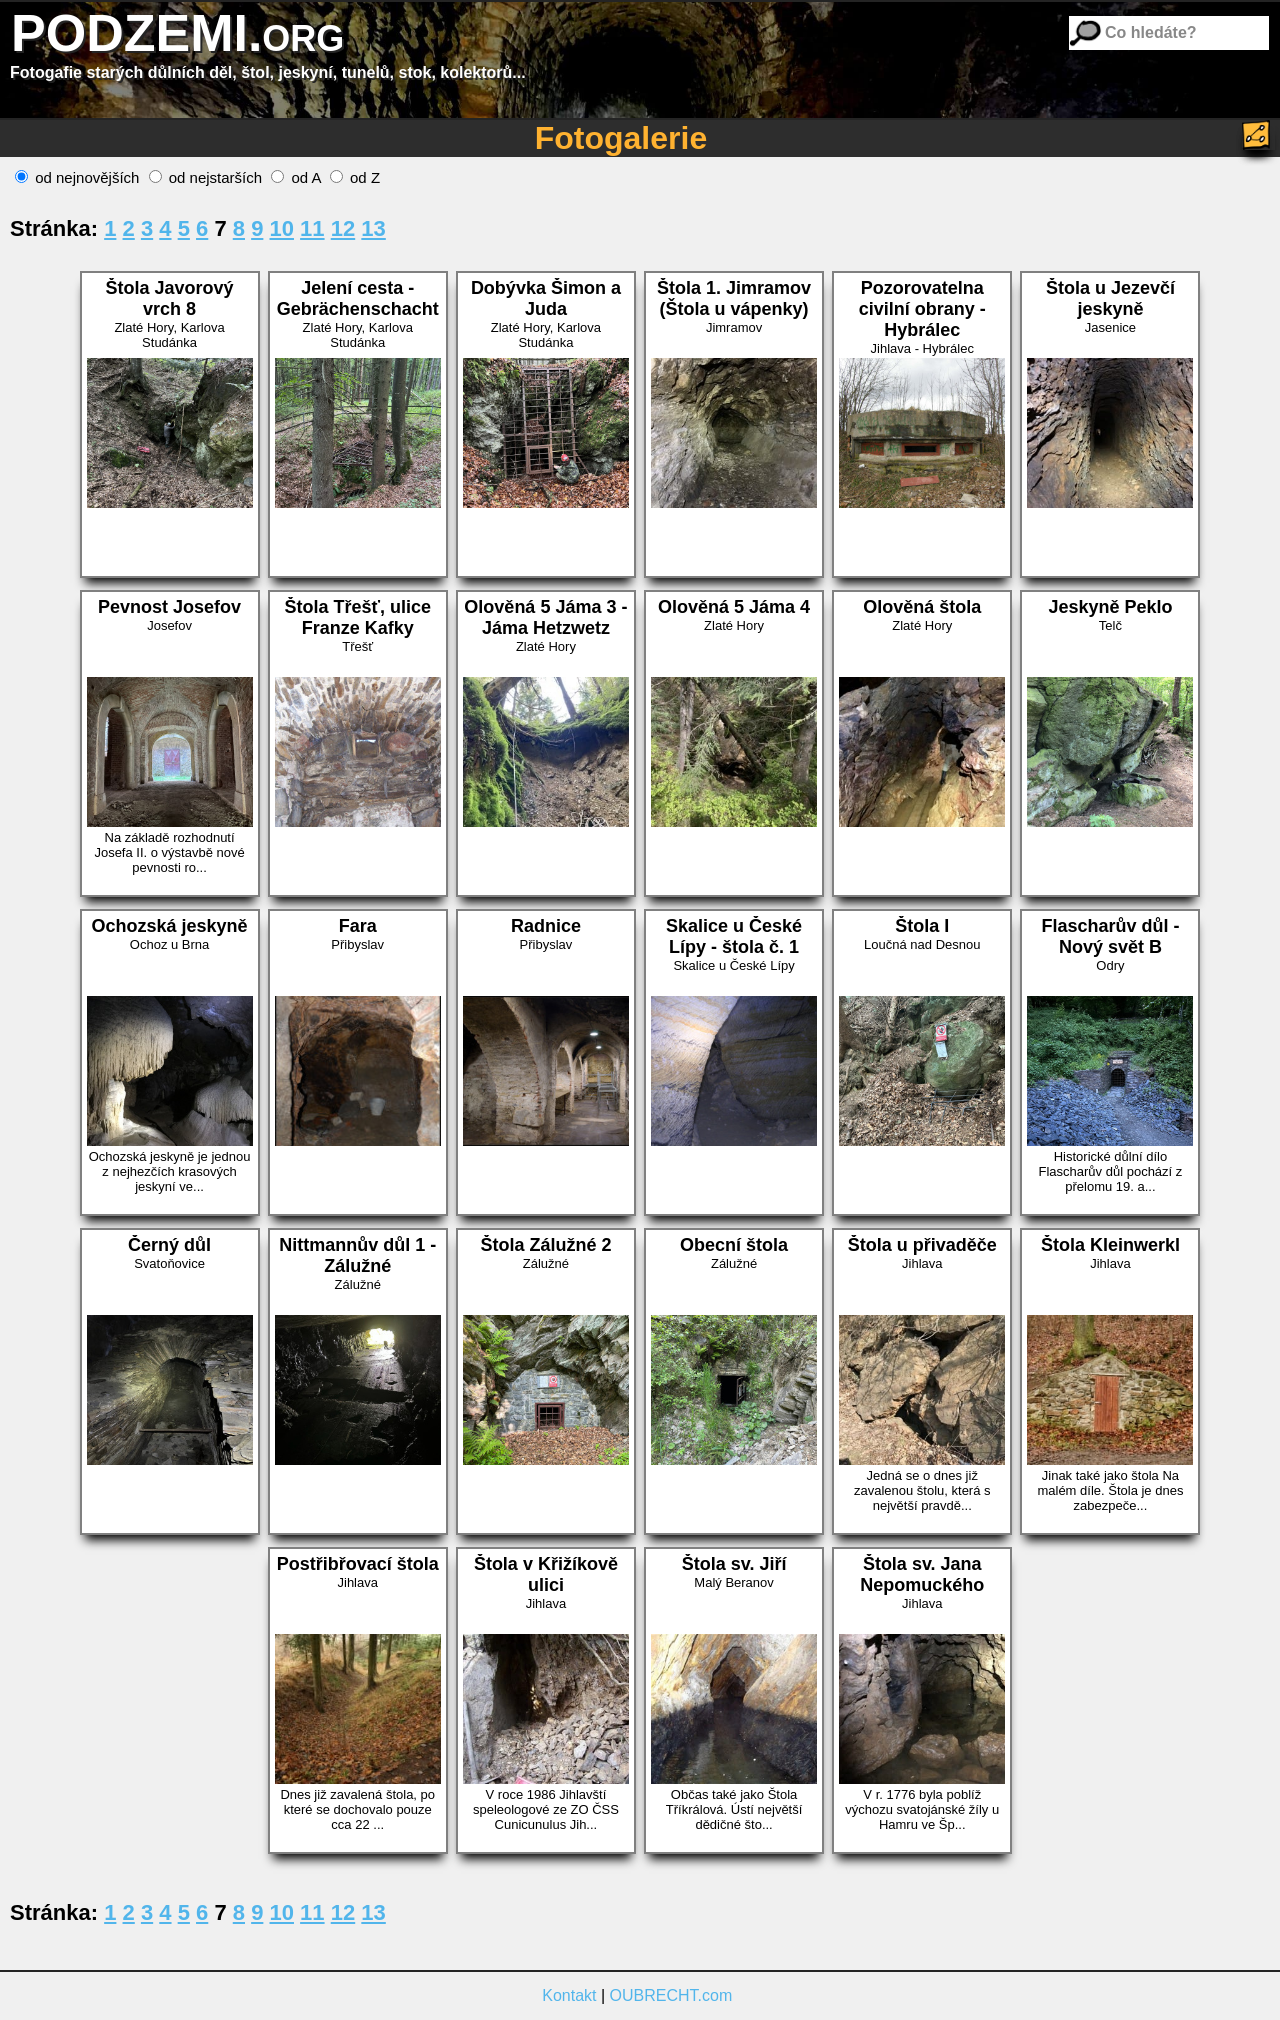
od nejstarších (206, 177)
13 (373, 228)
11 (312, 228)
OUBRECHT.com (671, 1995)
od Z (355, 177)
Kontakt (569, 1995)
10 (282, 228)
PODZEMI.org (177, 33)
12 (343, 228)
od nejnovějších (77, 177)
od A (295, 177)
